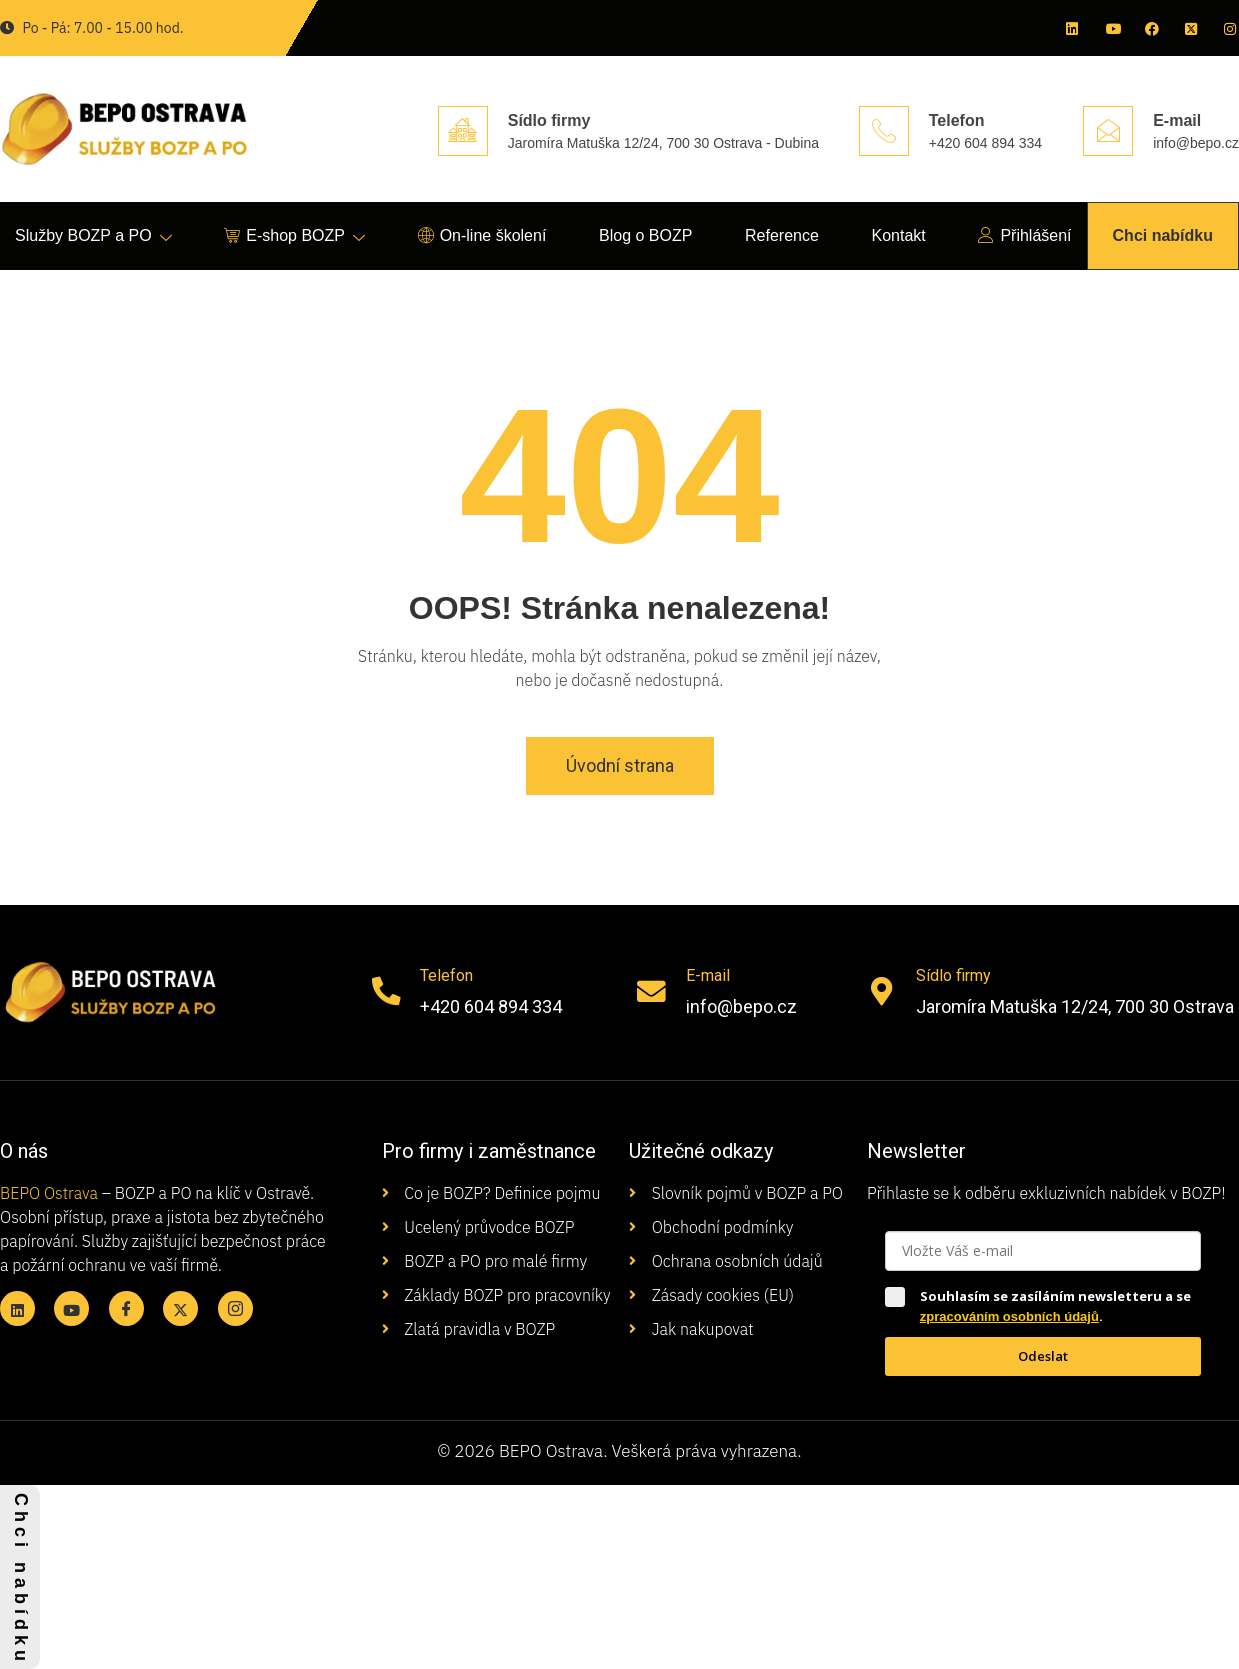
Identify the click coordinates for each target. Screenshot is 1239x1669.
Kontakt (898, 235)
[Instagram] (1229, 28)
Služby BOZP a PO (93, 237)
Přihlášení (1024, 236)
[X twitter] (1190, 28)
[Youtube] (1111, 28)
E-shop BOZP (294, 236)
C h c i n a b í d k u (21, 1577)
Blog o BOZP (645, 235)
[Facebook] (1150, 28)
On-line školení (482, 236)
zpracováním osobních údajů (1009, 1316)
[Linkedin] (1071, 28)
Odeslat (1043, 1356)
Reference (782, 235)
